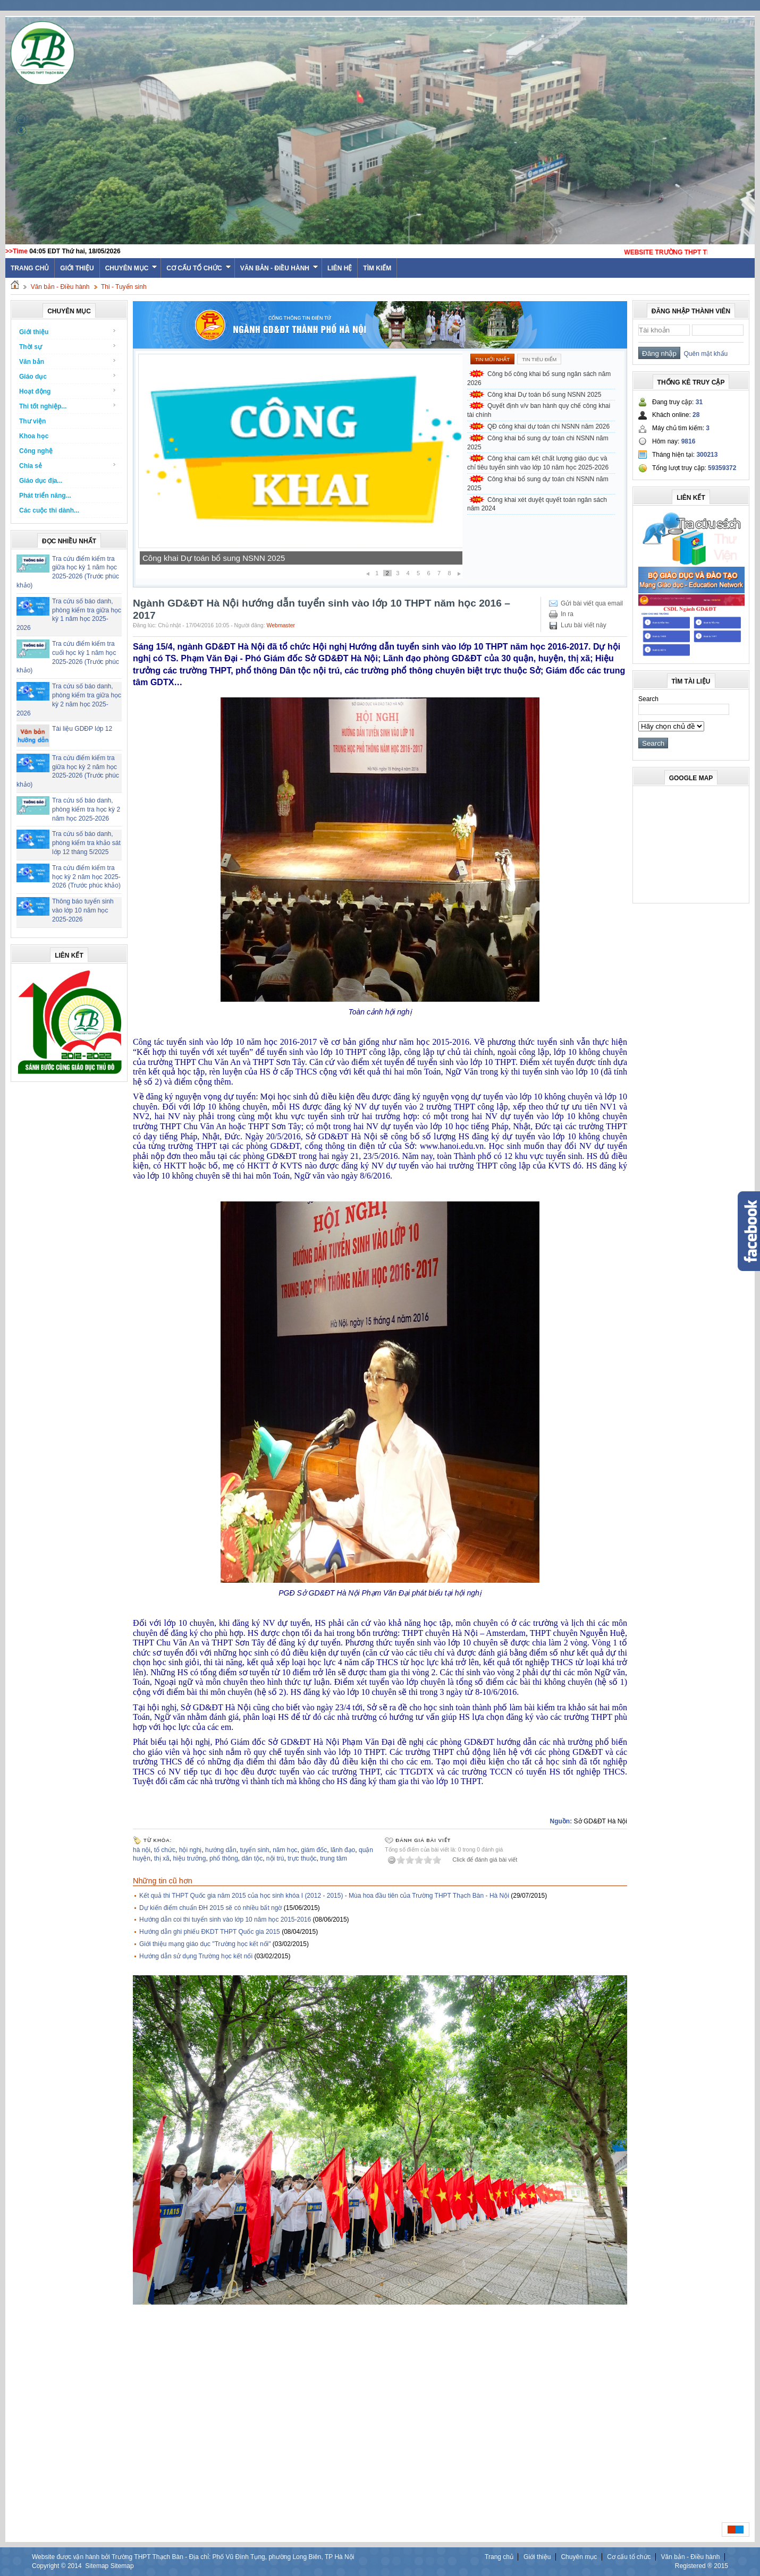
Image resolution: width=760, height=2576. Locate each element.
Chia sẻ (67, 466)
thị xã (162, 1858)
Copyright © (49, 2566)
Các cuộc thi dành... (49, 510)
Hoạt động (67, 391)
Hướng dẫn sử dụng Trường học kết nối (195, 1956)
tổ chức (164, 1850)
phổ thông (223, 1858)
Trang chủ (499, 2557)
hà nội (141, 1850)
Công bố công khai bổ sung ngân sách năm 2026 (539, 378)
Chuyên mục (131, 268)
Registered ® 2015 (701, 2566)
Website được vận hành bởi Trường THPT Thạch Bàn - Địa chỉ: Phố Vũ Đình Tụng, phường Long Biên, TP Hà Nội (193, 2557)
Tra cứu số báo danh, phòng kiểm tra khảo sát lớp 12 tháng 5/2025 (86, 843)
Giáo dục (67, 376)
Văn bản (67, 361)
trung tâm (333, 1858)
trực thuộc (302, 1858)
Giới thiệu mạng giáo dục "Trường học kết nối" (205, 1944)
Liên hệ (339, 268)
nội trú (275, 1858)
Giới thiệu (77, 268)
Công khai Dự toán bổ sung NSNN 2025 (213, 557)
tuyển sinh (254, 1850)
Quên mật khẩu (704, 353)
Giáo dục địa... (40, 480)
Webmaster (280, 625)
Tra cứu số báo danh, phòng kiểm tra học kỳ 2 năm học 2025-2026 (86, 809)
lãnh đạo (343, 1850)
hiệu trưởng (189, 1858)
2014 (74, 2566)
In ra (567, 614)
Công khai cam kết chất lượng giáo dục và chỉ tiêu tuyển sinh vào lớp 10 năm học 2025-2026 (538, 463)
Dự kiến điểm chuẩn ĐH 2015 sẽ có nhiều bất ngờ (210, 1908)
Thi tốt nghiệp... (67, 406)
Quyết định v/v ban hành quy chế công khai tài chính (538, 410)
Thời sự (67, 347)
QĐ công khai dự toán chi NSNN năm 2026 (548, 426)
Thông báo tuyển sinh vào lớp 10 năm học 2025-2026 (83, 910)
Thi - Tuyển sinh (124, 287)
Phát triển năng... (45, 495)
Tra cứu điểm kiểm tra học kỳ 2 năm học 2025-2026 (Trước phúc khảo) (86, 877)
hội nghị (190, 1850)
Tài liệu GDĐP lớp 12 (82, 728)
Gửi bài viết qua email (592, 603)
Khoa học (33, 436)
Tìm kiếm (377, 268)
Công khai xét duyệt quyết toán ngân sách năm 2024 (537, 504)
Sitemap (96, 2566)
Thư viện (32, 421)
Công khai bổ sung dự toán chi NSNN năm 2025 (538, 442)
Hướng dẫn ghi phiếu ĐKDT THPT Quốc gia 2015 (209, 1931)
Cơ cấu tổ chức (198, 268)
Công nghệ (36, 451)
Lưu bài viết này (583, 625)
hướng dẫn (221, 1850)
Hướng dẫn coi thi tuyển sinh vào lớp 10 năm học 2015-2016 (225, 1919)
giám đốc (314, 1850)
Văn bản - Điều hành (279, 268)
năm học (285, 1850)
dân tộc (252, 1858)
